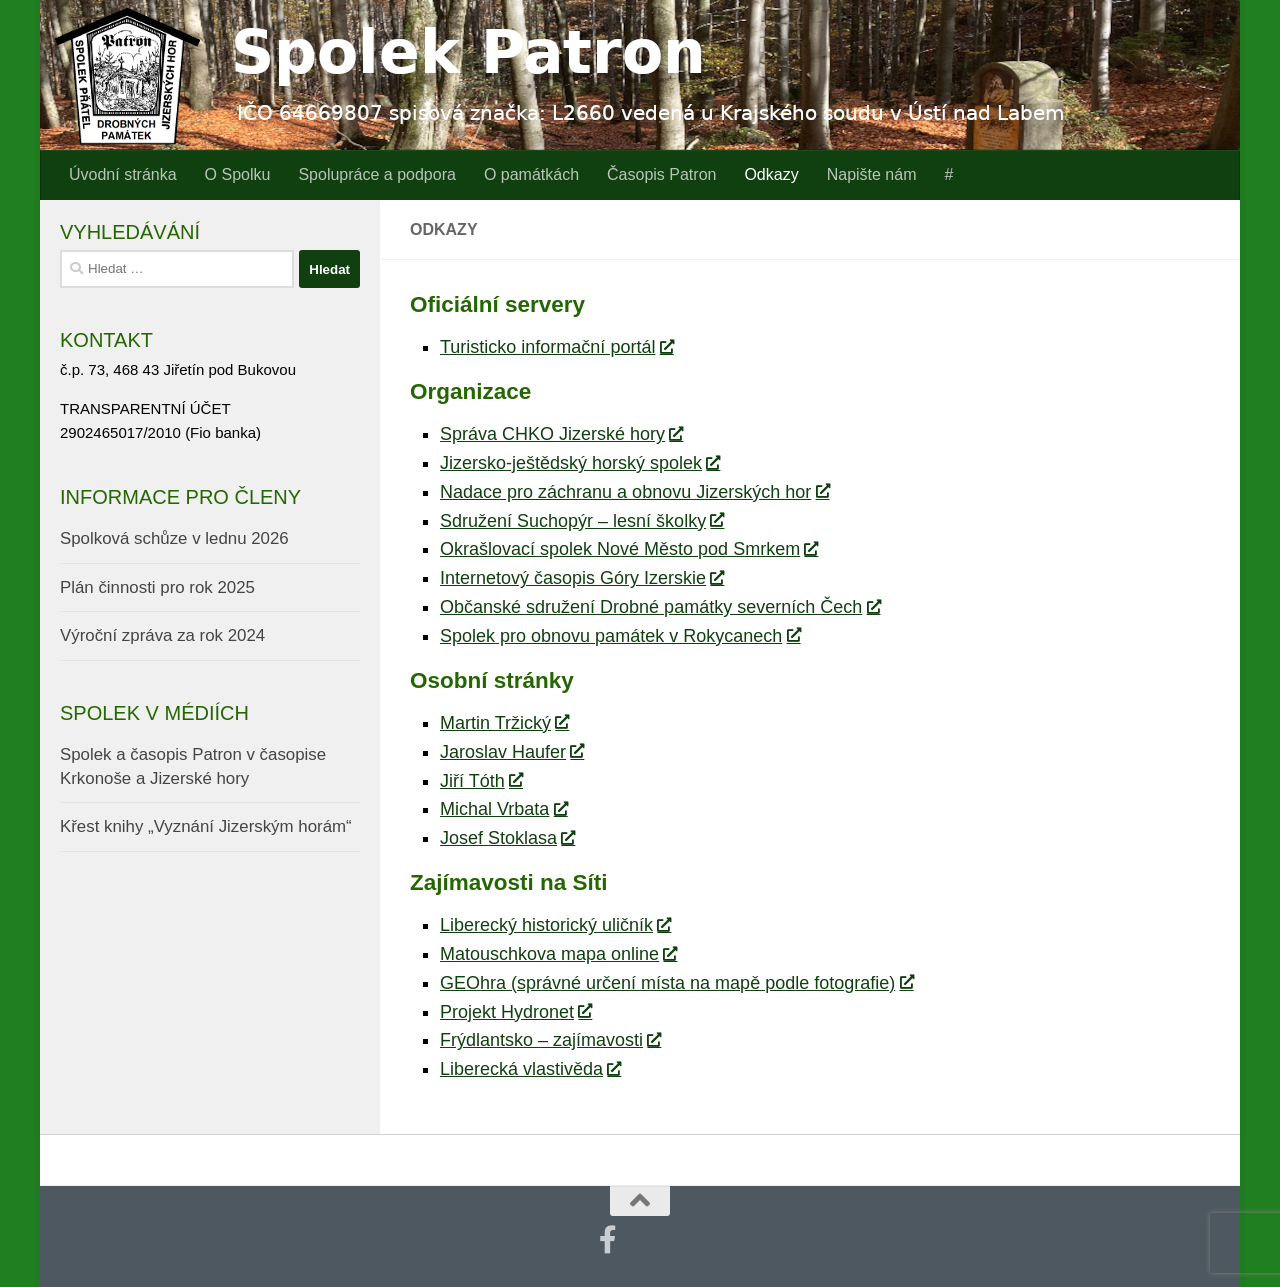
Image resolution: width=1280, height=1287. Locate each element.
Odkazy (771, 174)
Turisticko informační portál (556, 347)
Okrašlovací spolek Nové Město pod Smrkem (628, 549)
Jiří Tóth (481, 781)
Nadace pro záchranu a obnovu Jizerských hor (634, 492)
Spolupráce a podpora (376, 174)
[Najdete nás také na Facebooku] (608, 1240)
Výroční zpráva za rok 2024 (162, 635)
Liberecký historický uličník (555, 925)
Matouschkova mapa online (558, 954)
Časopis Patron (661, 174)
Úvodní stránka (123, 174)
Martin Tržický (504, 723)
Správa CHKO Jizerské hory (561, 434)
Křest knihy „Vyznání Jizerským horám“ (206, 826)
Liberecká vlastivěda (530, 1069)
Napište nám (872, 174)
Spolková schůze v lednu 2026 (174, 538)
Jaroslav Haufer (511, 752)
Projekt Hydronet (515, 1012)
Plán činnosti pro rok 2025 (157, 587)
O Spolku (238, 174)
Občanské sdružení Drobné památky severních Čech (659, 607)
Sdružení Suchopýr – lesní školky (581, 521)
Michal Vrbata (503, 809)
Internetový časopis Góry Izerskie (581, 578)
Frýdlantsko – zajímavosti (550, 1040)
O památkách (531, 174)
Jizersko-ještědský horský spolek (579, 463)
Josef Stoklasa (507, 838)
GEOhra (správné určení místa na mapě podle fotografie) (676, 983)
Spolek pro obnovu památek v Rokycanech (619, 636)
